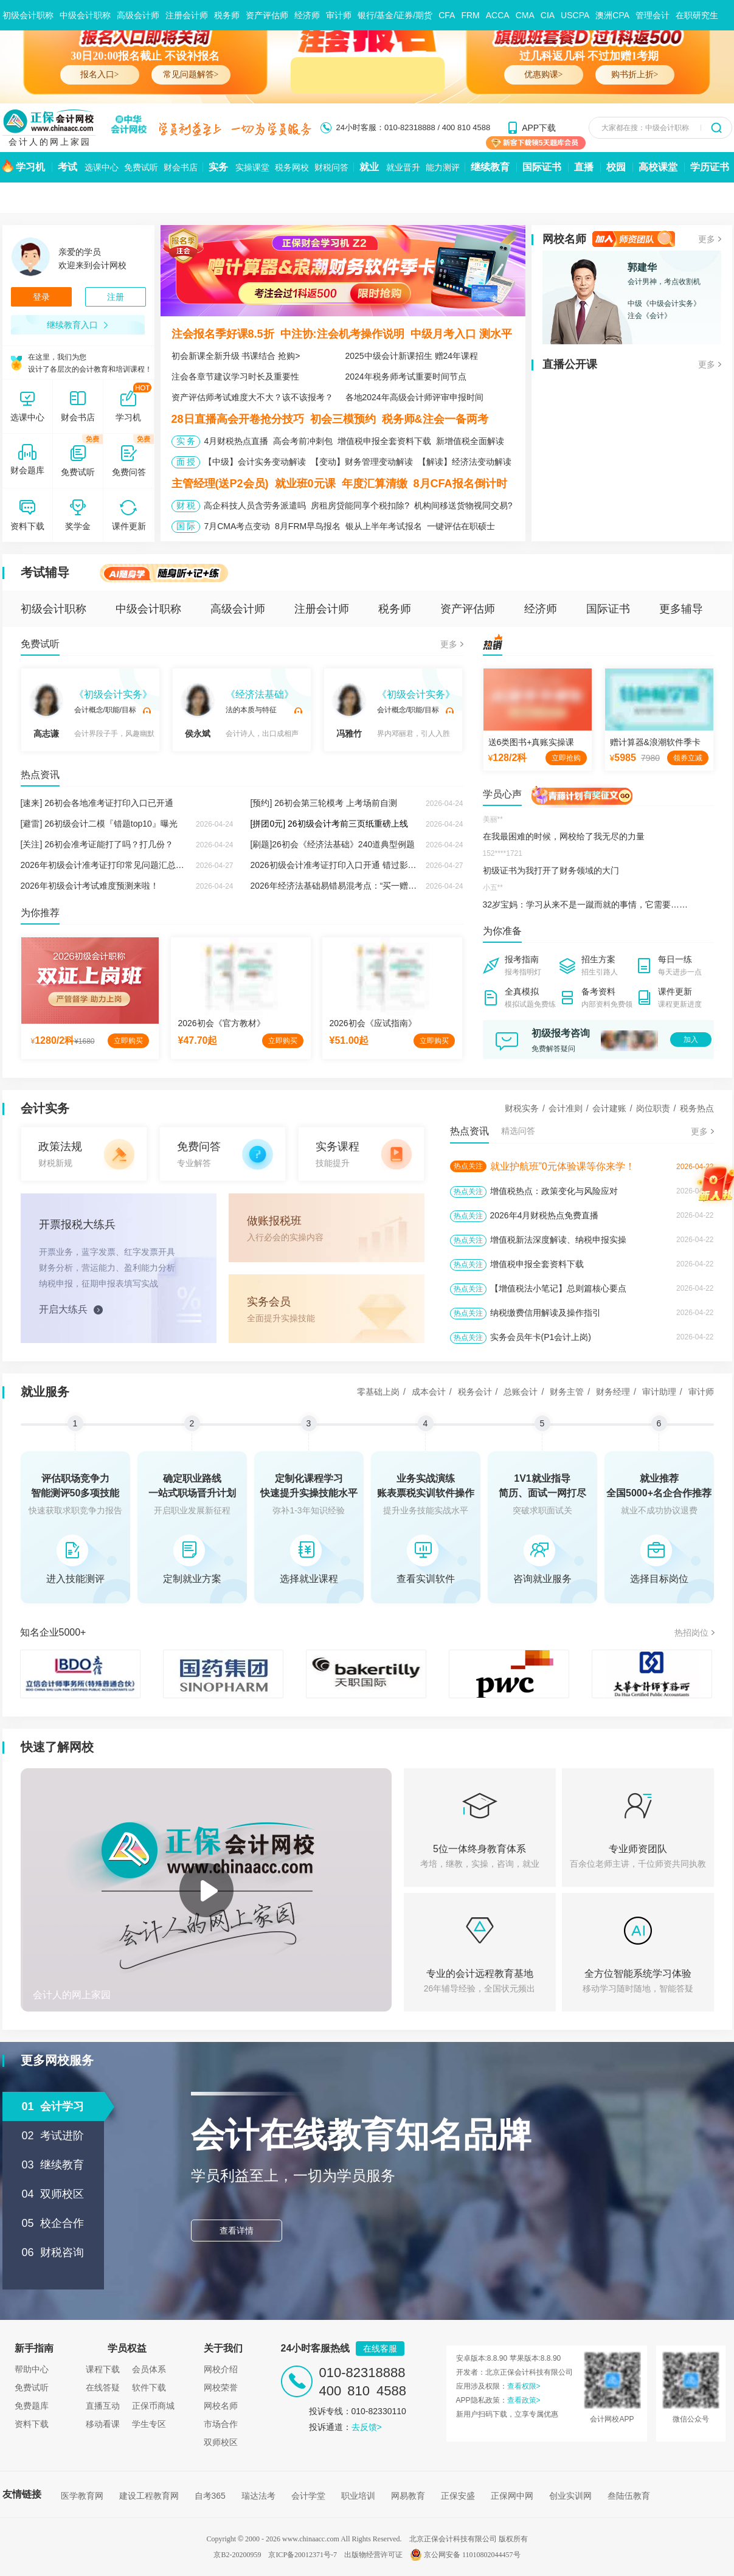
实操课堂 (252, 167)
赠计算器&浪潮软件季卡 (655, 742)
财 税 (186, 505)
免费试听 (141, 167)
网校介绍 (221, 2369)
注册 (115, 297)
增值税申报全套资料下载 (384, 441)
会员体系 (149, 2369)
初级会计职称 (28, 15)
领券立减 (687, 758)
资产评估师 (267, 15)
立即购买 (128, 1040)
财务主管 (567, 1392)
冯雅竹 (349, 710)
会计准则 (566, 1108)
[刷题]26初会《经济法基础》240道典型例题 (333, 844)
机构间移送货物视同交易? (463, 505)
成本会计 (429, 1392)
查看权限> (524, 2386)
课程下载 (103, 2369)
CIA (548, 15)
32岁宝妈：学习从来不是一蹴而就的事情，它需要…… (585, 904)
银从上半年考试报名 (383, 526)
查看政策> (524, 2400)
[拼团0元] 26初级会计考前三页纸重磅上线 (329, 823)
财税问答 (331, 167)
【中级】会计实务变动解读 (255, 462)
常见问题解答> (191, 74)
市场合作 (221, 2424)
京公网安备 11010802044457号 (465, 2554)
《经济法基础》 (260, 694)
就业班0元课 (305, 483)
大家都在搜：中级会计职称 (645, 127)
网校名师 (564, 239)
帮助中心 (32, 2369)
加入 (691, 1039)
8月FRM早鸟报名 (308, 526)
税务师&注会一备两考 (435, 419)
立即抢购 (566, 758)
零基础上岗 (378, 1392)
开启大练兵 (63, 1309)
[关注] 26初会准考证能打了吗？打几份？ (97, 844)
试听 (146, 710)
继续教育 (490, 167)
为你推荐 (40, 913)
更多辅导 (681, 609)
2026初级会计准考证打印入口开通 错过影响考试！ (346, 865)
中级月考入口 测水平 (461, 334)
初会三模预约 (343, 419)
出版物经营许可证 (373, 2554)
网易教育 (408, 2496)
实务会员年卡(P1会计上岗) (540, 1337)
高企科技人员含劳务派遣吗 (255, 505)
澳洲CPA (612, 15)
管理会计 (652, 15)
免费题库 (32, 2406)
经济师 (307, 15)
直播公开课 (569, 364)
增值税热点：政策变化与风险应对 (554, 1191)
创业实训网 (570, 2496)
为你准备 (502, 931)
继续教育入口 (77, 325)
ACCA (498, 15)
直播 (584, 167)
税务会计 (475, 1392)
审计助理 (659, 1392)
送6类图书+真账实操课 (531, 742)
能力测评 (443, 167)
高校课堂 (658, 167)
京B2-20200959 (237, 2554)
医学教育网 (82, 2496)
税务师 (227, 15)
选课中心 (102, 167)
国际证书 (541, 167)
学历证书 (709, 167)
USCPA (575, 15)
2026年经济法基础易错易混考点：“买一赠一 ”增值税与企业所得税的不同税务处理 (404, 885)
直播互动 (103, 2406)
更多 (706, 239)
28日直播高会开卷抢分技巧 (237, 419)
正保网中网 (512, 2496)
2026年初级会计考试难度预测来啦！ (90, 885)
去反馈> (366, 2427)
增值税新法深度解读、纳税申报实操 (558, 1240)
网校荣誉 (221, 2387)
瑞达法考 (258, 2496)
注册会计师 (186, 15)
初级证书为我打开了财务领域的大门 (551, 870)
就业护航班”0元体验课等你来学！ (562, 1166)
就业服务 (45, 1391)
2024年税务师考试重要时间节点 (405, 376)
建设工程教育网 (149, 2496)
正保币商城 (153, 2406)
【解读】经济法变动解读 (464, 462)
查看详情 (237, 2230)
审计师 (338, 15)
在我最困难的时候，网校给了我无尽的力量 (564, 836)
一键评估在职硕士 (461, 526)
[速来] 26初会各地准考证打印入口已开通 (97, 803)
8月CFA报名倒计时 (460, 483)
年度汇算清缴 (374, 483)
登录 (41, 297)
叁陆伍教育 (629, 2496)
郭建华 (642, 267)
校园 (616, 167)
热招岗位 (691, 1632)
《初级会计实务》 (113, 694)
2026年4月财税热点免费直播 (544, 1215)
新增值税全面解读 (470, 441)
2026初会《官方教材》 (221, 1023)
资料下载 (32, 2424)
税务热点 (697, 1108)
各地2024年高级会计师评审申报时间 (414, 397)
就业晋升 (403, 167)
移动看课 (103, 2424)
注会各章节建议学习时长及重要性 (235, 376)
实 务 (186, 441)
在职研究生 (697, 15)
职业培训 (358, 2496)
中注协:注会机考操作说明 (342, 334)
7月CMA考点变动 (237, 526)
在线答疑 (103, 2387)
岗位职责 (653, 1108)
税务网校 (292, 167)
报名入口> (99, 74)
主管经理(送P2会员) (220, 483)
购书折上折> (635, 74)
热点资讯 (40, 774)
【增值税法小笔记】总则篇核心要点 (558, 1288)
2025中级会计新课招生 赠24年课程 (412, 356)
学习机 (30, 167)
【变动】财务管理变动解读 (362, 462)
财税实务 (522, 1108)
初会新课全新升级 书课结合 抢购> (235, 356)
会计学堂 (308, 2496)
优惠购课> (543, 74)
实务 (218, 167)
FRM (470, 15)
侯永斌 (197, 710)
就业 (369, 167)
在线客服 (380, 2348)
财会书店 (181, 167)
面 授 (186, 462)
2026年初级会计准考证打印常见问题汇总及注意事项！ (124, 865)
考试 (67, 167)
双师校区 (221, 2442)
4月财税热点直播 (236, 441)
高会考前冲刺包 (303, 441)
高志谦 (46, 710)
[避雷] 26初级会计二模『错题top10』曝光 (99, 823)
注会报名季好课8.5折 (222, 334)
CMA (525, 15)
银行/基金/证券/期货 (395, 15)
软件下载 (149, 2387)
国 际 (186, 526)
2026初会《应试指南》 (373, 1023)
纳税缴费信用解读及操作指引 (545, 1313)
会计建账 (609, 1108)
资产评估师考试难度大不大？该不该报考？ (252, 397)
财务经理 (613, 1392)
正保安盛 (458, 2496)
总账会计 (521, 1392)
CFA (446, 15)
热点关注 (468, 1166)
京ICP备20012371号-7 (302, 2554)
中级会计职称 (85, 15)
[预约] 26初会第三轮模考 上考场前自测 (324, 803)
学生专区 (149, 2424)
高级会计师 (138, 15)
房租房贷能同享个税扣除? (360, 505)
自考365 (210, 2496)
